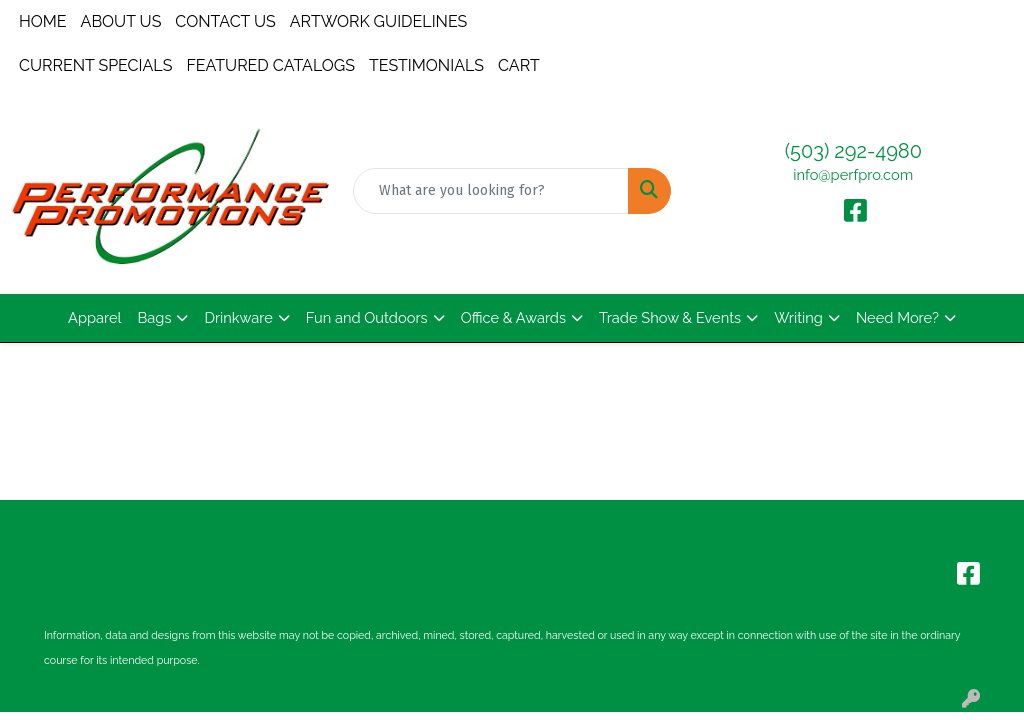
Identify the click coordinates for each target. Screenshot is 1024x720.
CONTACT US (225, 21)
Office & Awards (513, 317)
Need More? (897, 317)
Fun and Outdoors (367, 317)
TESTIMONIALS (426, 65)
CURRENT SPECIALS (95, 65)
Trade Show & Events (670, 317)
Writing (798, 317)
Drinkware (238, 317)
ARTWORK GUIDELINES (379, 21)
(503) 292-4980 (853, 151)
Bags (155, 317)
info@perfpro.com (853, 174)
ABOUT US (121, 21)
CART (519, 65)
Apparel (94, 317)
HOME (43, 21)
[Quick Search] (490, 191)
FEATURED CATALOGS (270, 65)
